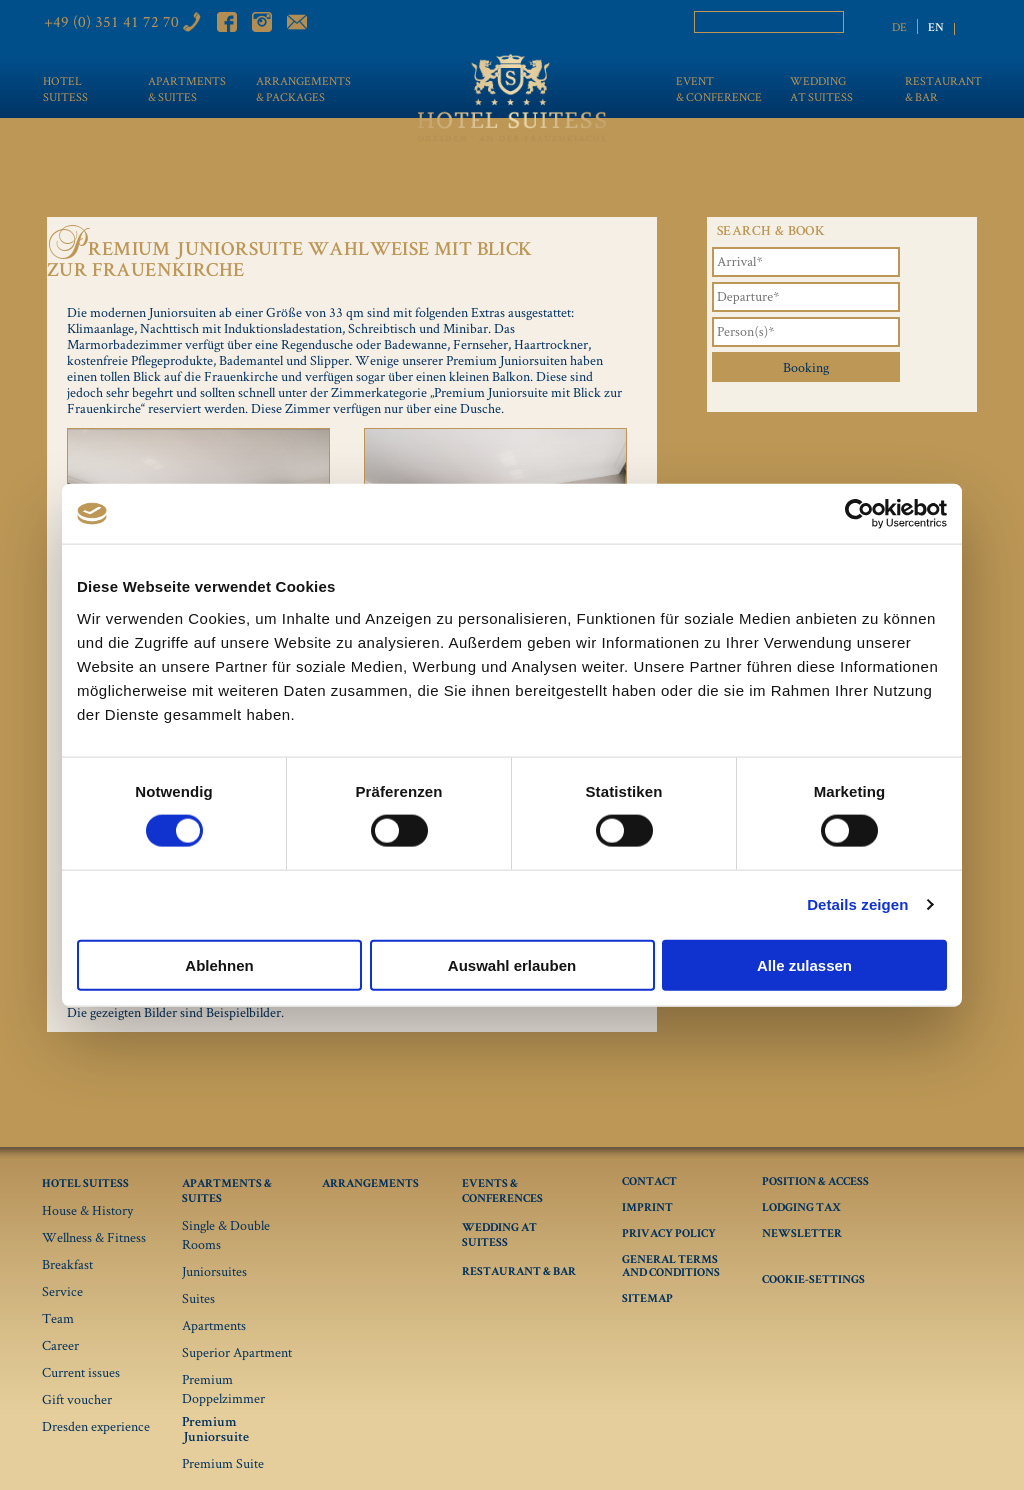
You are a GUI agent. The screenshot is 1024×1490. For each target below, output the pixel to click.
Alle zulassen (804, 964)
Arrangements (370, 1185)
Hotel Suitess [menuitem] (65, 88)
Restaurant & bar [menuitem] (943, 88)
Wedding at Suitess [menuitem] (821, 88)
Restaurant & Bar (519, 1273)
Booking (806, 367)
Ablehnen (219, 964)
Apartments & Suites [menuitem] (178, 88)
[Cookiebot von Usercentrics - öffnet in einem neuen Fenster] (859, 514)
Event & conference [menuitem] (714, 88)
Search (856, 23)
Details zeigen (857, 904)
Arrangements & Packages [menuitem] (302, 88)
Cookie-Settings (813, 1281)
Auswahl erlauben (512, 964)
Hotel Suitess (85, 1185)
